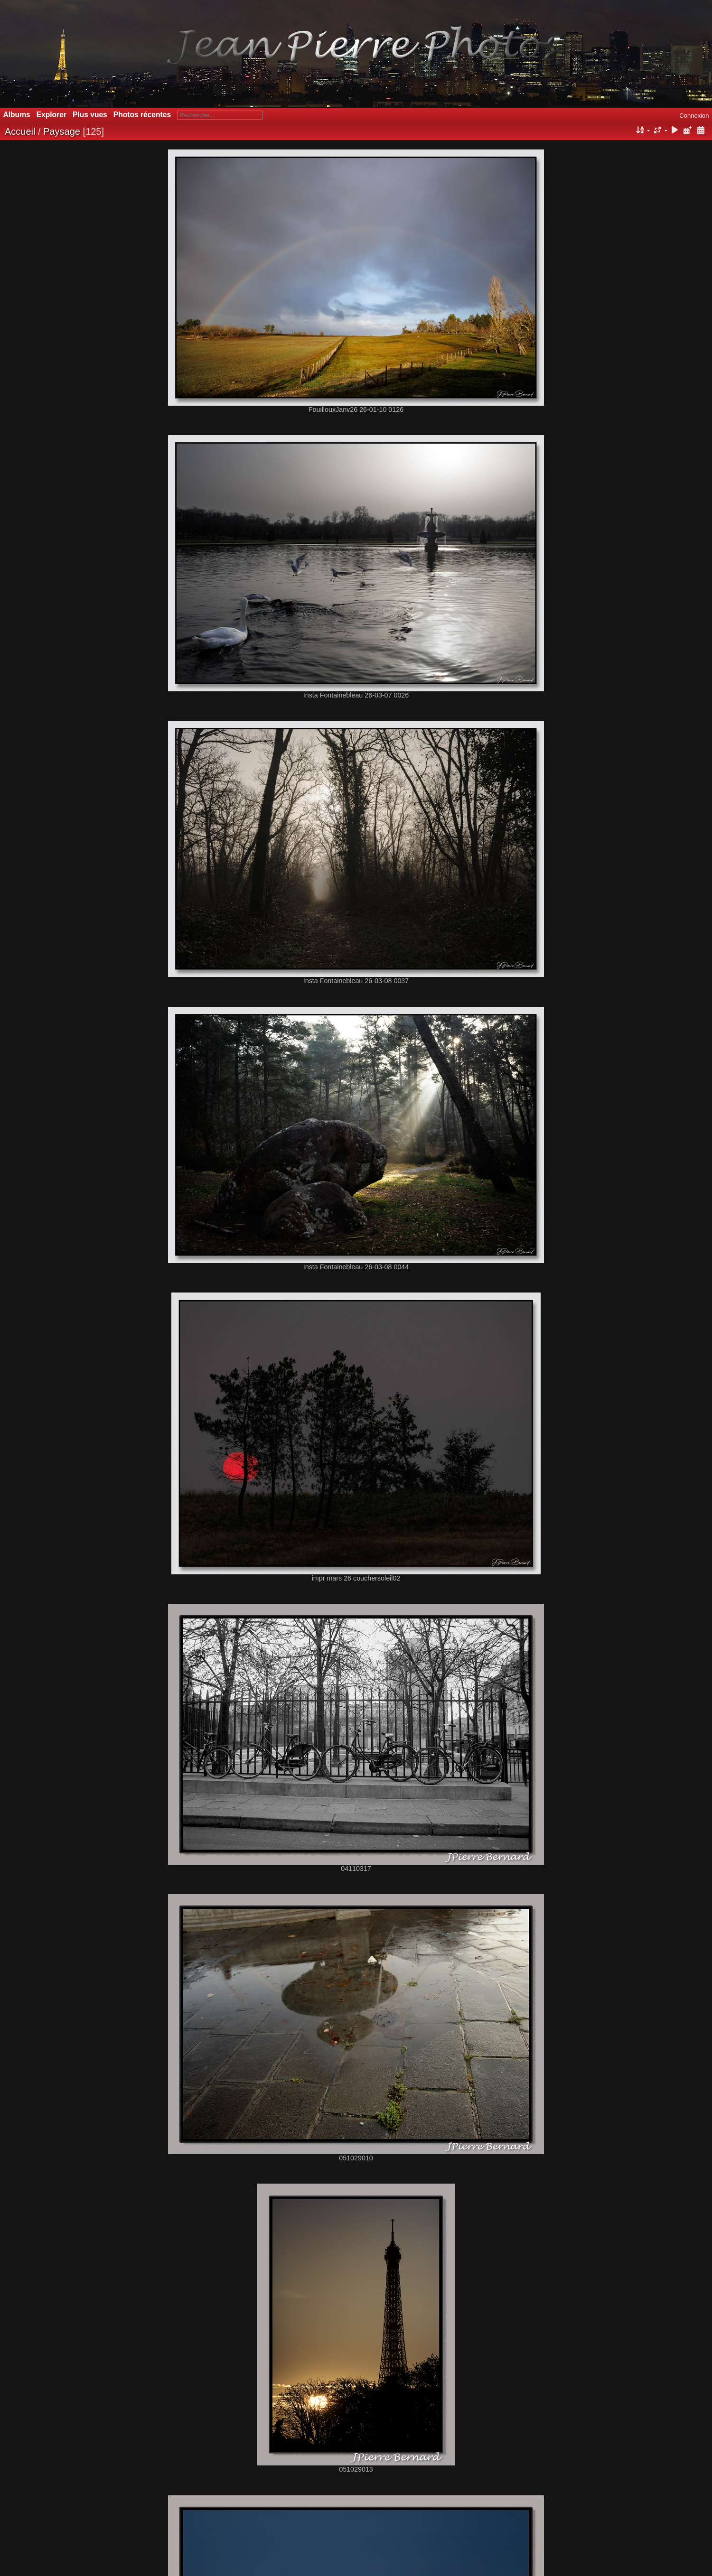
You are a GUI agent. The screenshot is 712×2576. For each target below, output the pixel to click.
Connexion (694, 115)
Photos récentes (142, 115)
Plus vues (90, 115)
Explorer (51, 115)
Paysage (61, 131)
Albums (16, 115)
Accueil (20, 131)
